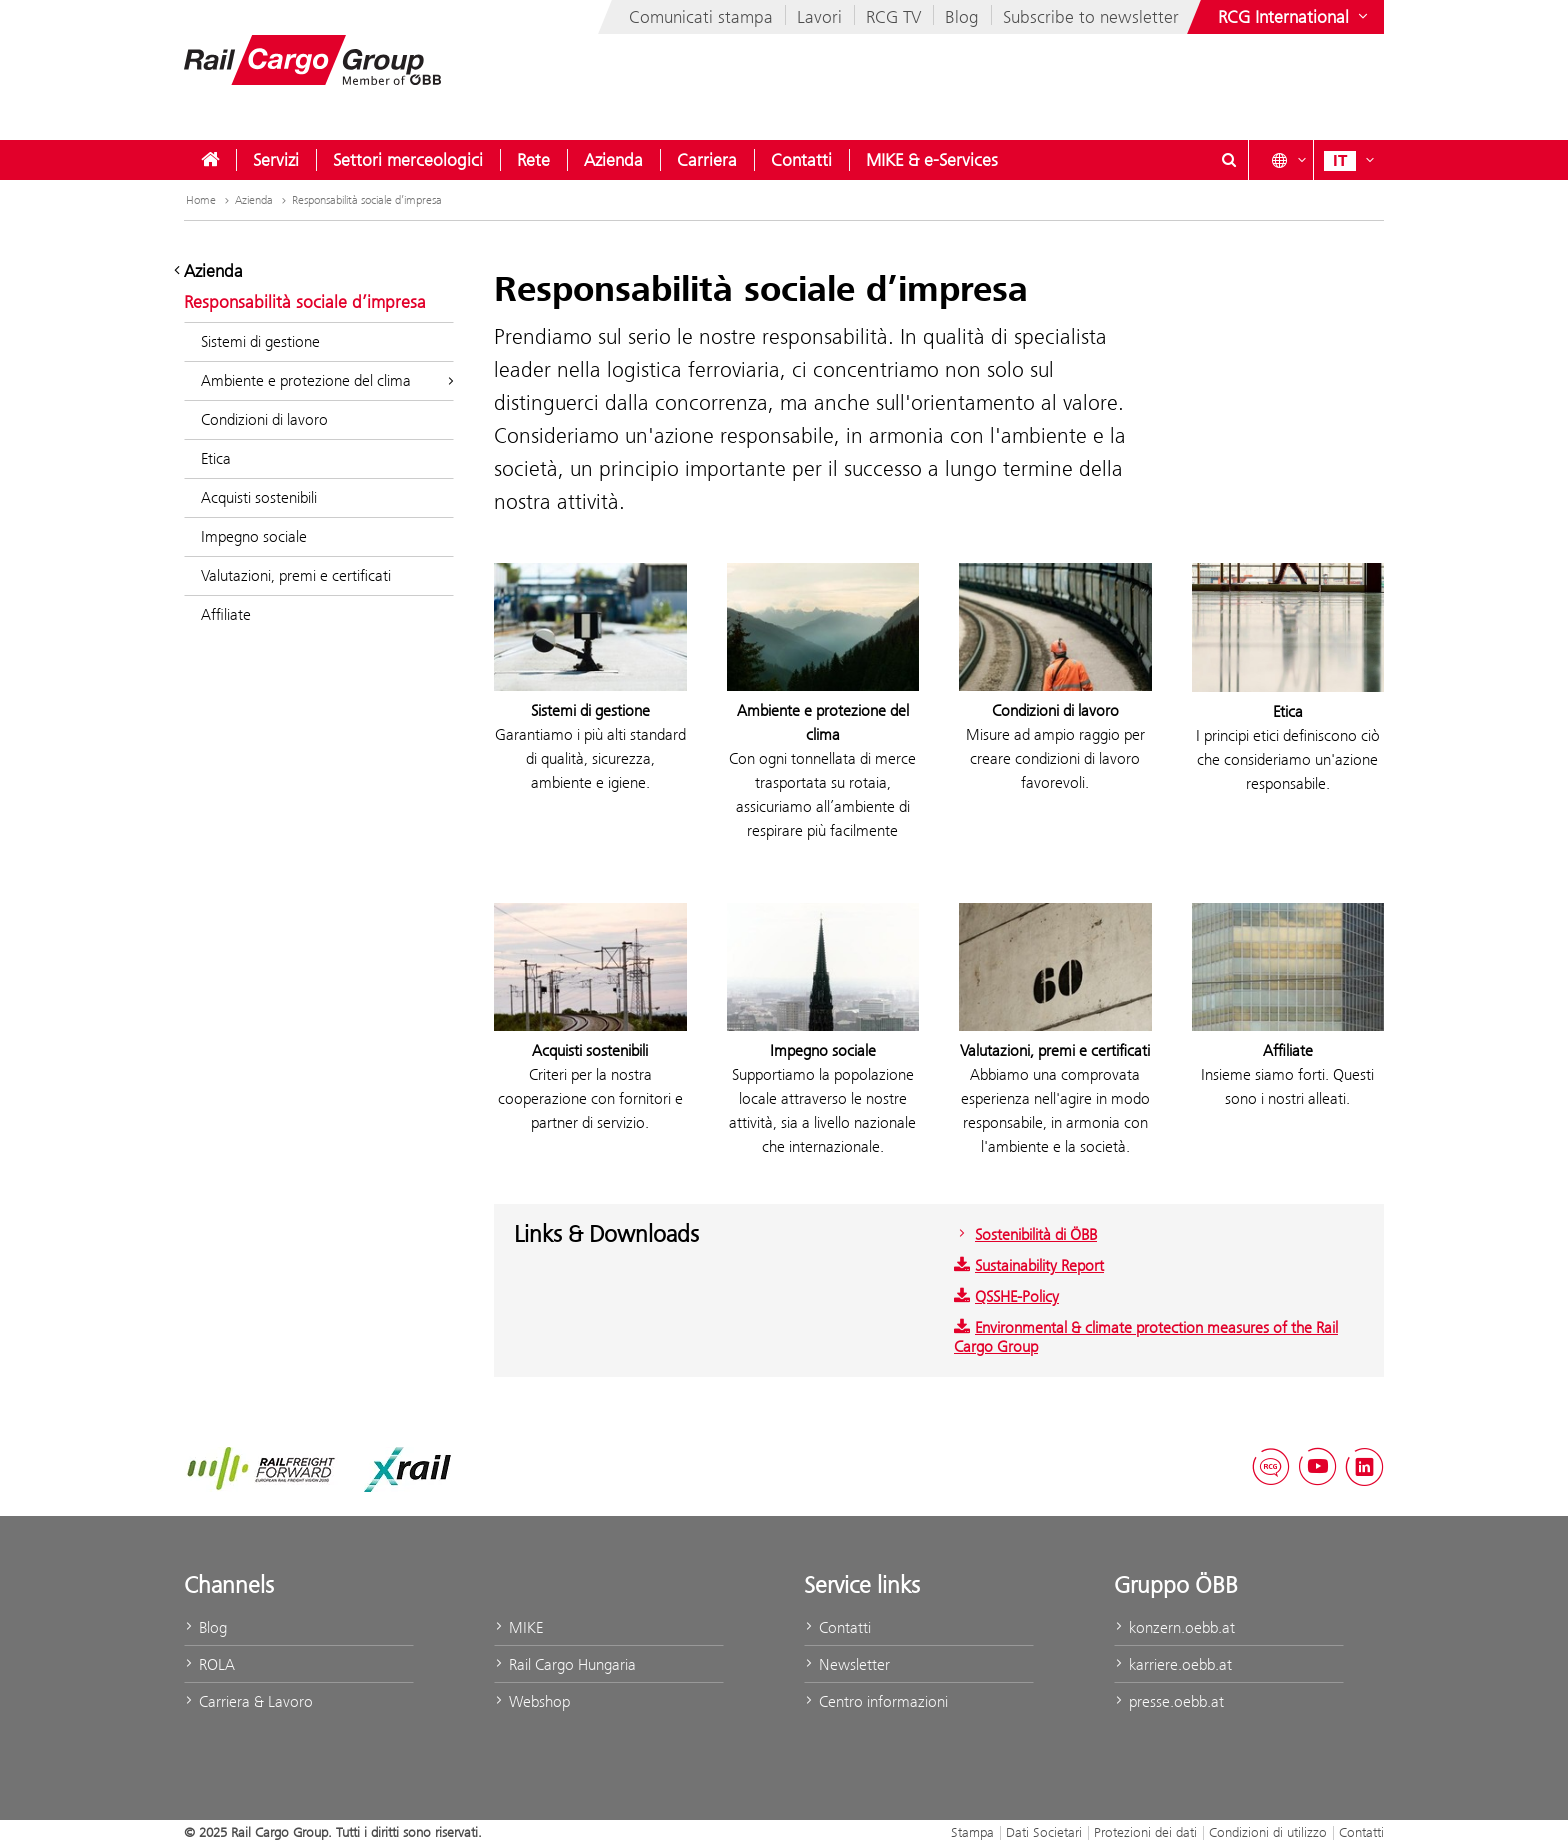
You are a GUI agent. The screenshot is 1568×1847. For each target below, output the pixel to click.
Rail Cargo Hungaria (565, 1664)
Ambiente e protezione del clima (327, 380)
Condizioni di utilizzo (1268, 1832)
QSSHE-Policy (1006, 1296)
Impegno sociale (254, 536)
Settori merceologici (408, 160)
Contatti (801, 160)
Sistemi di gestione (260, 341)
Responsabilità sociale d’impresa (367, 200)
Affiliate (226, 614)
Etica (216, 458)
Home (209, 200)
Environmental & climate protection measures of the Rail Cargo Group (1146, 1337)
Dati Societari (1044, 1832)
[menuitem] (210, 160)
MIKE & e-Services (932, 160)
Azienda (613, 160)
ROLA (209, 1664)
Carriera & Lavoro (248, 1701)
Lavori (819, 17)
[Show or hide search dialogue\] (1229, 160)
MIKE (518, 1627)
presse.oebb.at (1169, 1701)
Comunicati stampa (701, 17)
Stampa (972, 1832)
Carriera (707, 160)
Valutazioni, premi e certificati (296, 575)
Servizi (276, 160)
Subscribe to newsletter (1091, 17)
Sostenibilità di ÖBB (1025, 1234)
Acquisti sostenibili (259, 497)
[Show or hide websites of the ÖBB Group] (1295, 17)
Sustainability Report (1029, 1265)
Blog (962, 17)
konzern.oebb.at (1174, 1627)
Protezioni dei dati (1145, 1832)
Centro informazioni (876, 1701)
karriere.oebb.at (1173, 1664)
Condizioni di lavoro (264, 419)
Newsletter (847, 1664)
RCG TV (893, 17)
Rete (533, 160)
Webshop (532, 1701)
